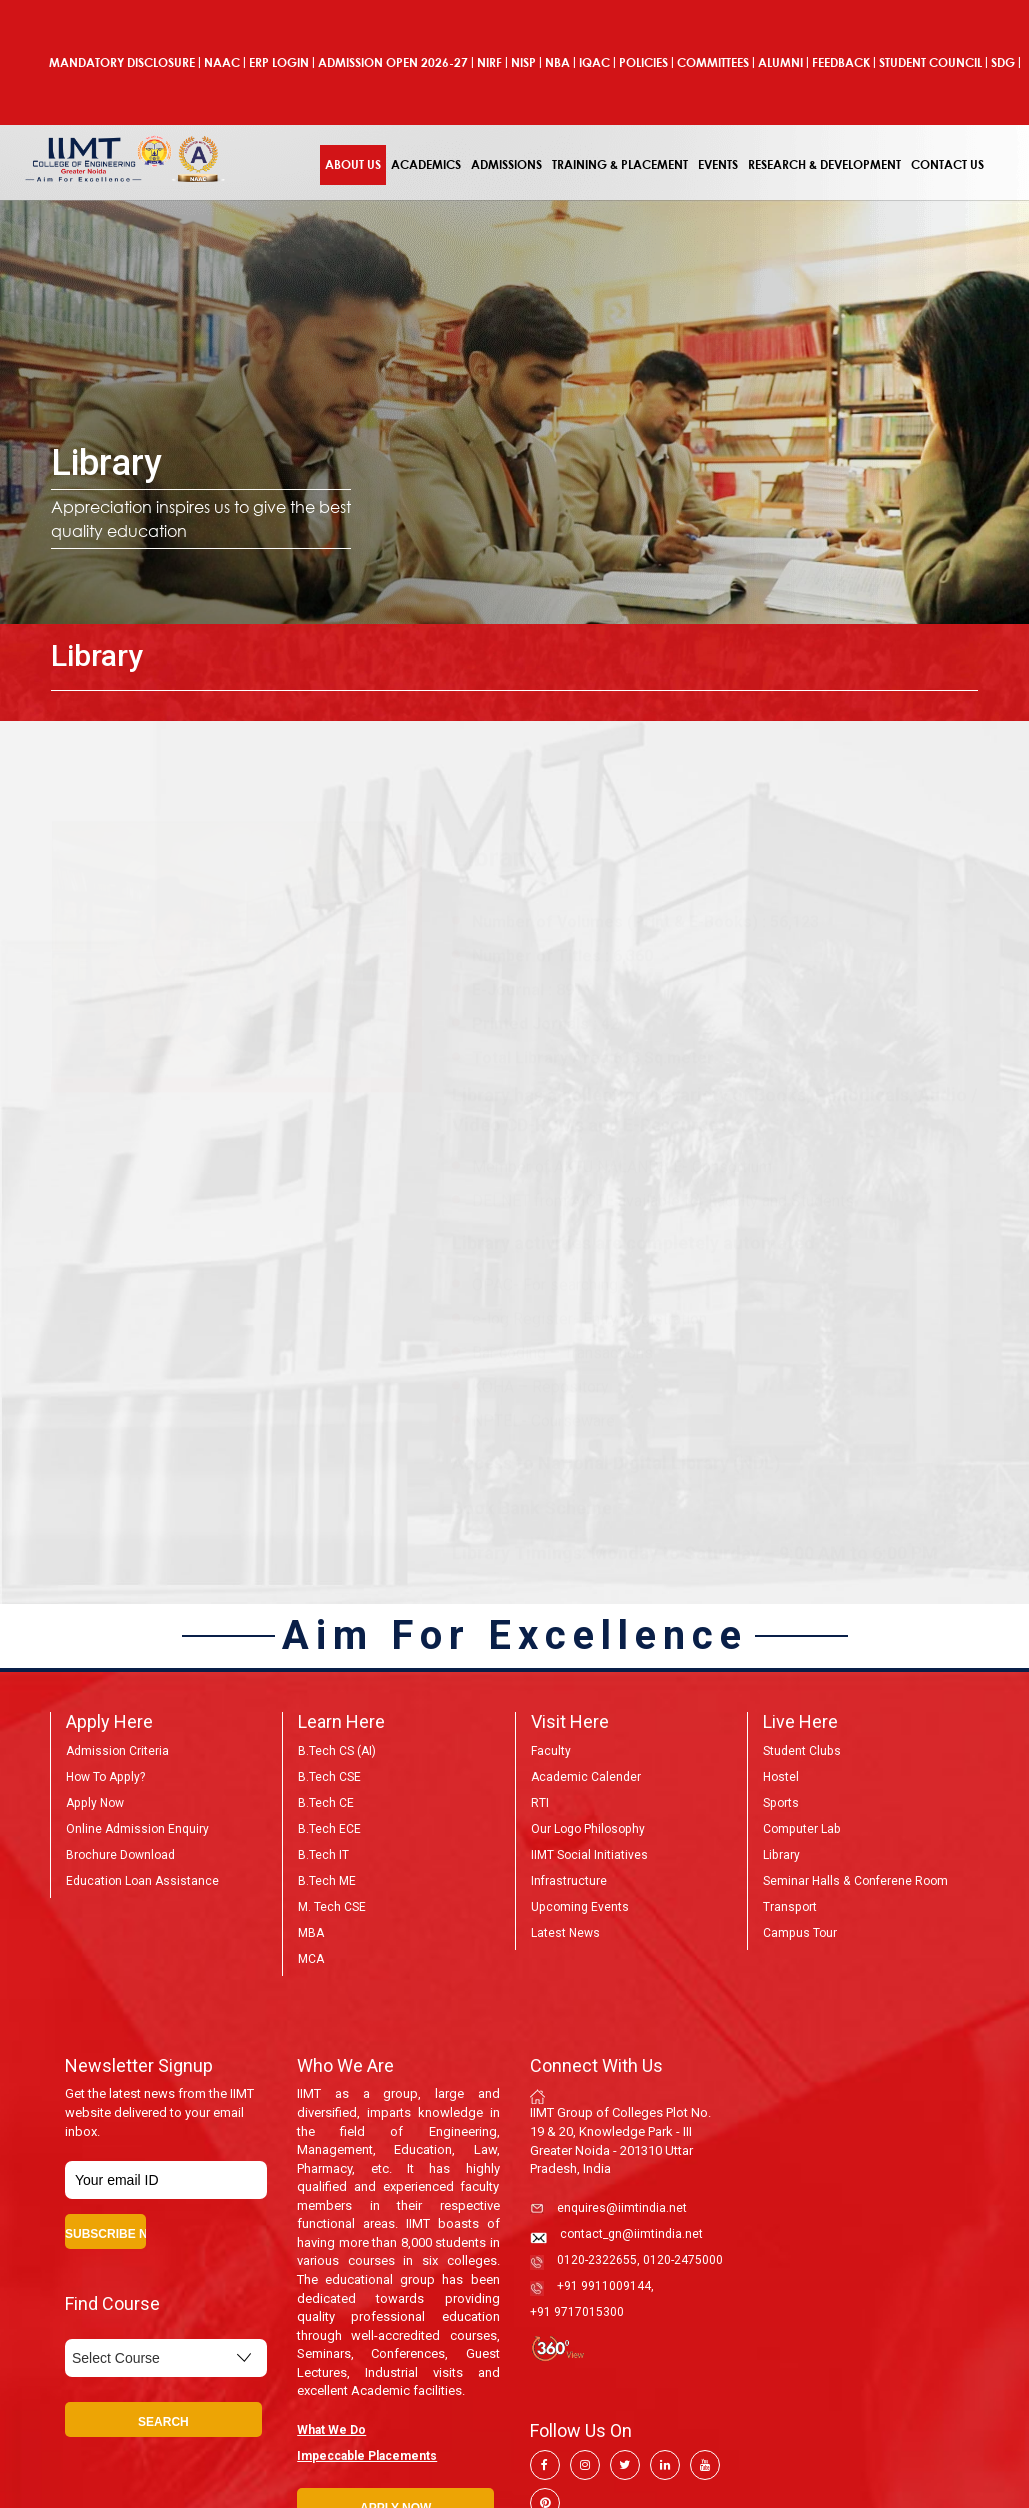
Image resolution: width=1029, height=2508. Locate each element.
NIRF (489, 62)
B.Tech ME (327, 1881)
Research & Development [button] (824, 164)
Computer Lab (801, 1829)
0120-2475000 (683, 2260)
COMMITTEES (713, 62)
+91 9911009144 (604, 2286)
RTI (540, 1803)
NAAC (222, 62)
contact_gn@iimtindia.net (631, 2234)
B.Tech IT (323, 1855)
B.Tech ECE (329, 1829)
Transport (789, 1907)
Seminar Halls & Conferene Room (855, 1881)
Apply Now (94, 1803)
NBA (557, 62)
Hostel (781, 1777)
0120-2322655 (597, 2260)
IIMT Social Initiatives (589, 1855)
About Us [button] (353, 164)
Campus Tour (799, 1933)
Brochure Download (120, 1855)
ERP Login (279, 62)
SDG (1003, 62)
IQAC (594, 62)
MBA (311, 1933)
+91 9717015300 (577, 2312)
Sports (780, 1803)
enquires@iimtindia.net (622, 2208)
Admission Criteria (117, 1751)
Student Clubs (801, 1751)
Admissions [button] (506, 164)
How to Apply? (104, 1777)
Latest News (565, 1933)
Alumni (780, 62)
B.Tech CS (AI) (337, 1751)
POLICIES (643, 62)
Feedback (841, 62)
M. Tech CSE (332, 1907)
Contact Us (947, 164)
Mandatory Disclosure (122, 62)
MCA (311, 1959)
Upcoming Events (579, 1907)
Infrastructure (569, 1881)
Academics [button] (426, 164)
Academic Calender (586, 1777)
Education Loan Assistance (142, 1881)
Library (781, 1855)
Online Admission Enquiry (137, 1829)
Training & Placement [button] (620, 164)
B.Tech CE (326, 1803)
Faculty (551, 1751)
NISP (523, 62)
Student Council (930, 62)
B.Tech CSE (329, 1777)
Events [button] (718, 164)
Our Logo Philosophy (587, 1829)
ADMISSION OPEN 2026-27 (393, 62)
